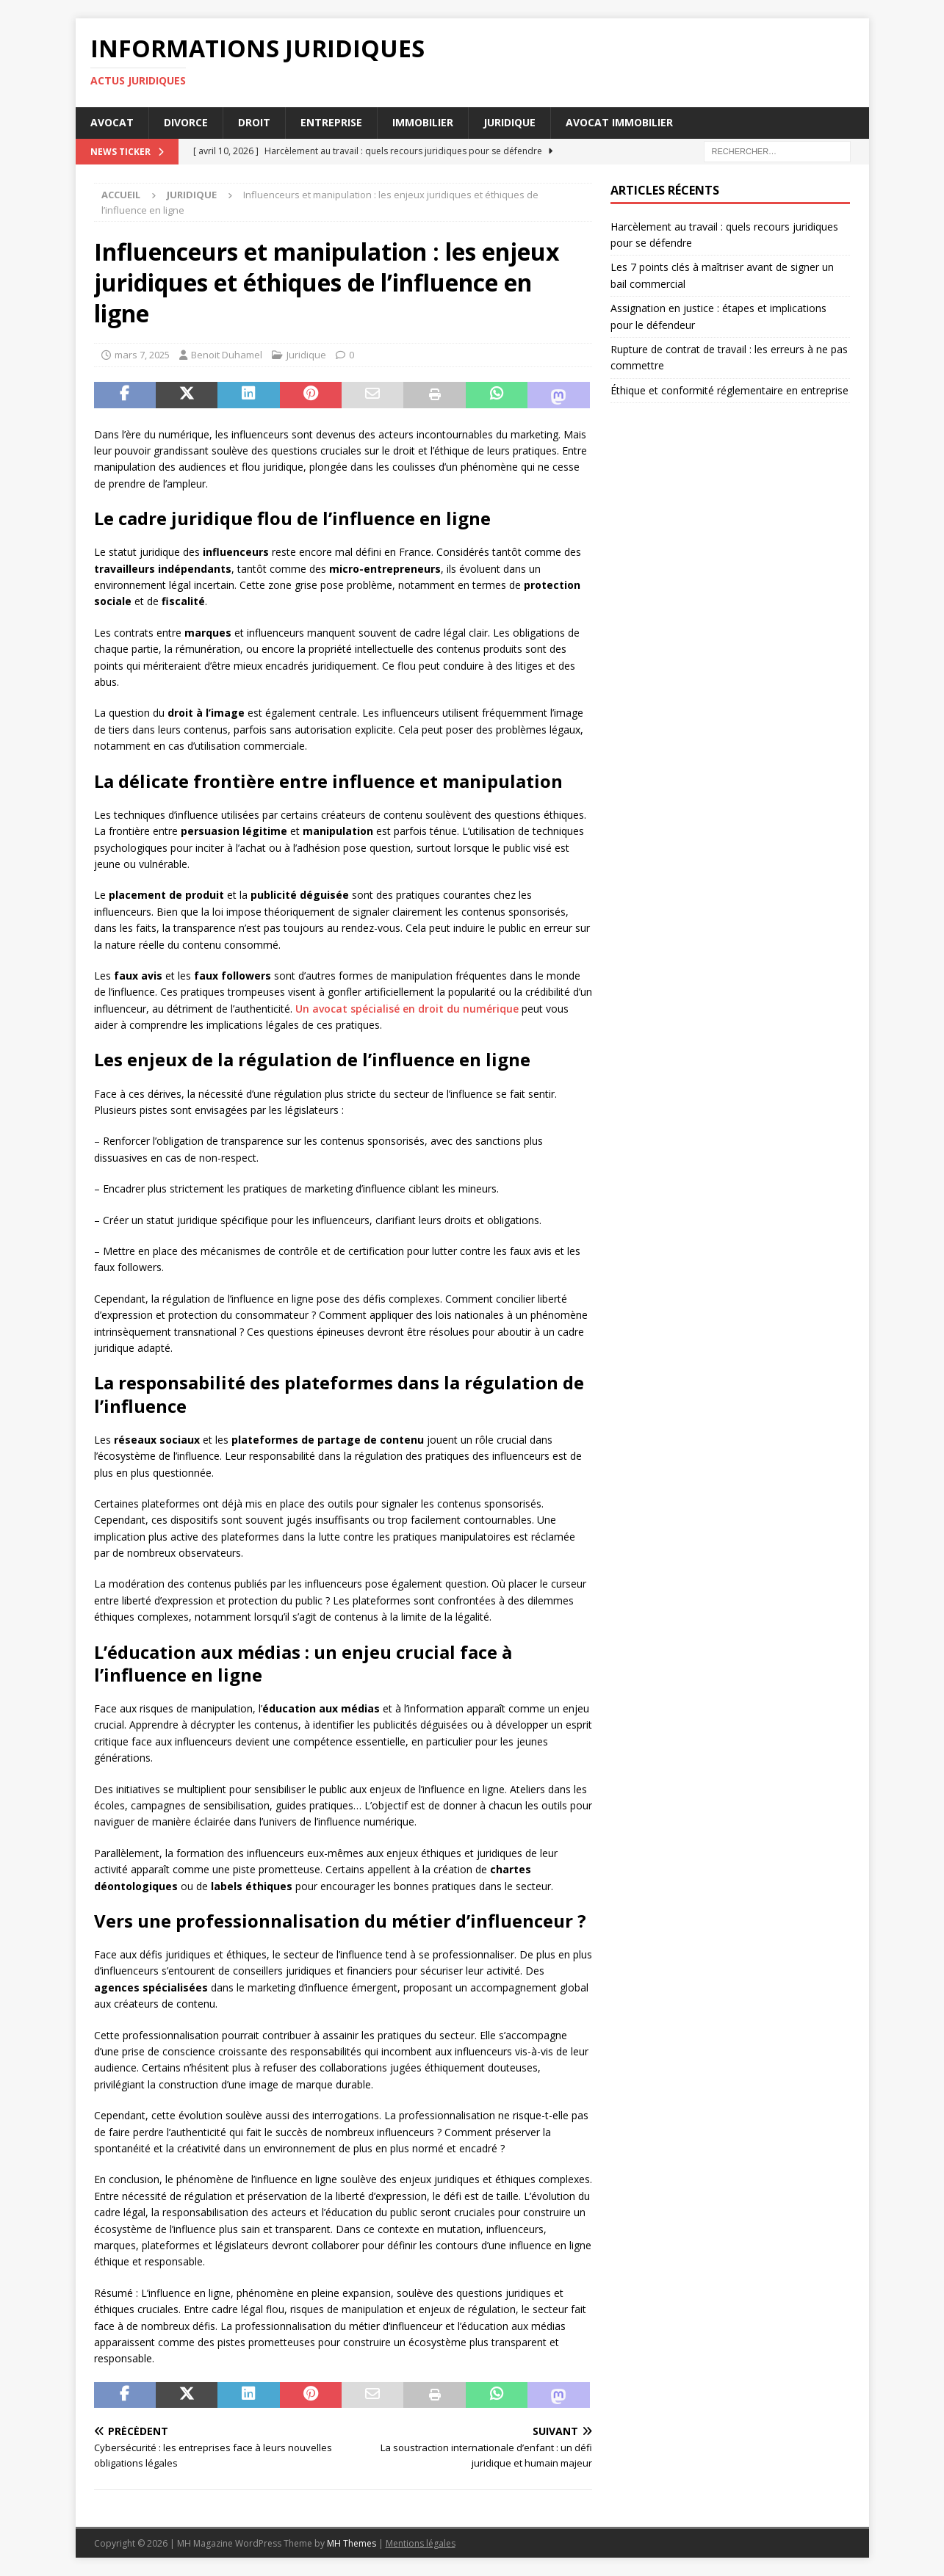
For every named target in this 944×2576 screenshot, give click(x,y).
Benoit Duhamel (226, 354)
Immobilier (422, 122)
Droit (254, 122)
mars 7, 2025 (142, 354)
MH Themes (351, 2543)
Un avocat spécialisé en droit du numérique (407, 1009)
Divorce (186, 122)
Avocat (112, 122)
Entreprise (331, 122)
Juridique (509, 122)
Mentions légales (420, 2543)
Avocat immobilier (619, 122)
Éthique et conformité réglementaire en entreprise (729, 390)
